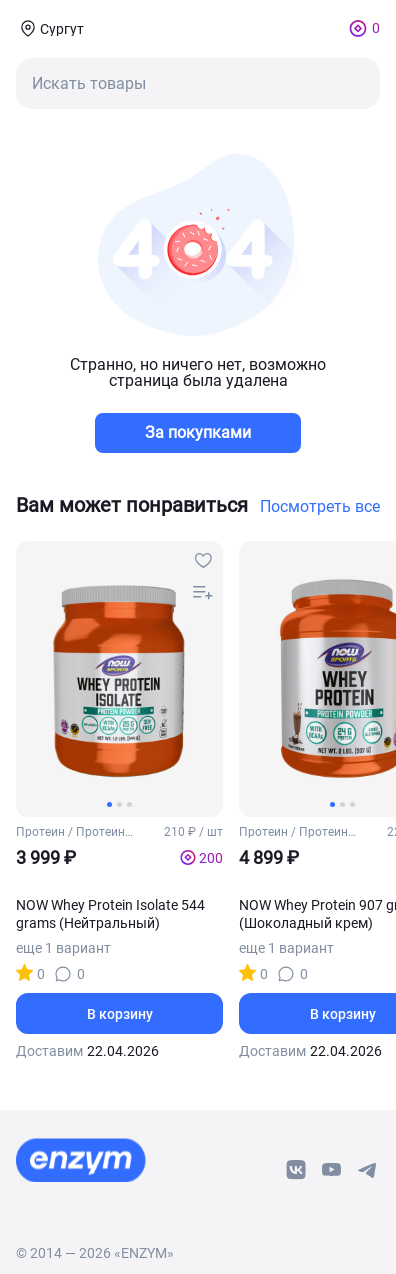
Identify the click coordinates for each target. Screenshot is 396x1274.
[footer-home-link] (81, 1160)
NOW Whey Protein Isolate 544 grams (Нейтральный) (110, 914)
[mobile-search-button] (198, 83)
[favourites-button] (203, 561)
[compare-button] (203, 593)
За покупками (198, 432)
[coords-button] (50, 28)
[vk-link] (296, 1170)
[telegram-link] (368, 1170)
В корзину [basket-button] (120, 1014)
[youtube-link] (332, 1170)
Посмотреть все (320, 507)
